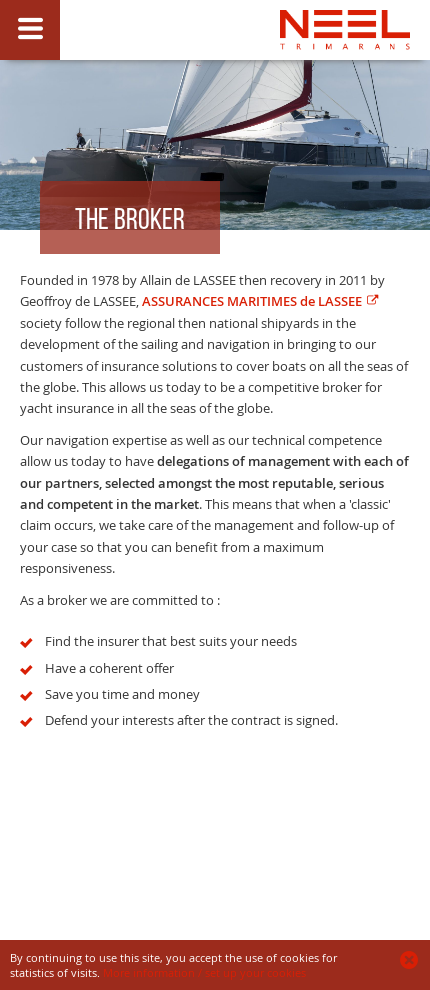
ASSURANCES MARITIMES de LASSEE (252, 301)
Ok (410, 960)
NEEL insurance (345, 76)
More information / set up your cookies (204, 972)
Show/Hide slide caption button (30, 30)
